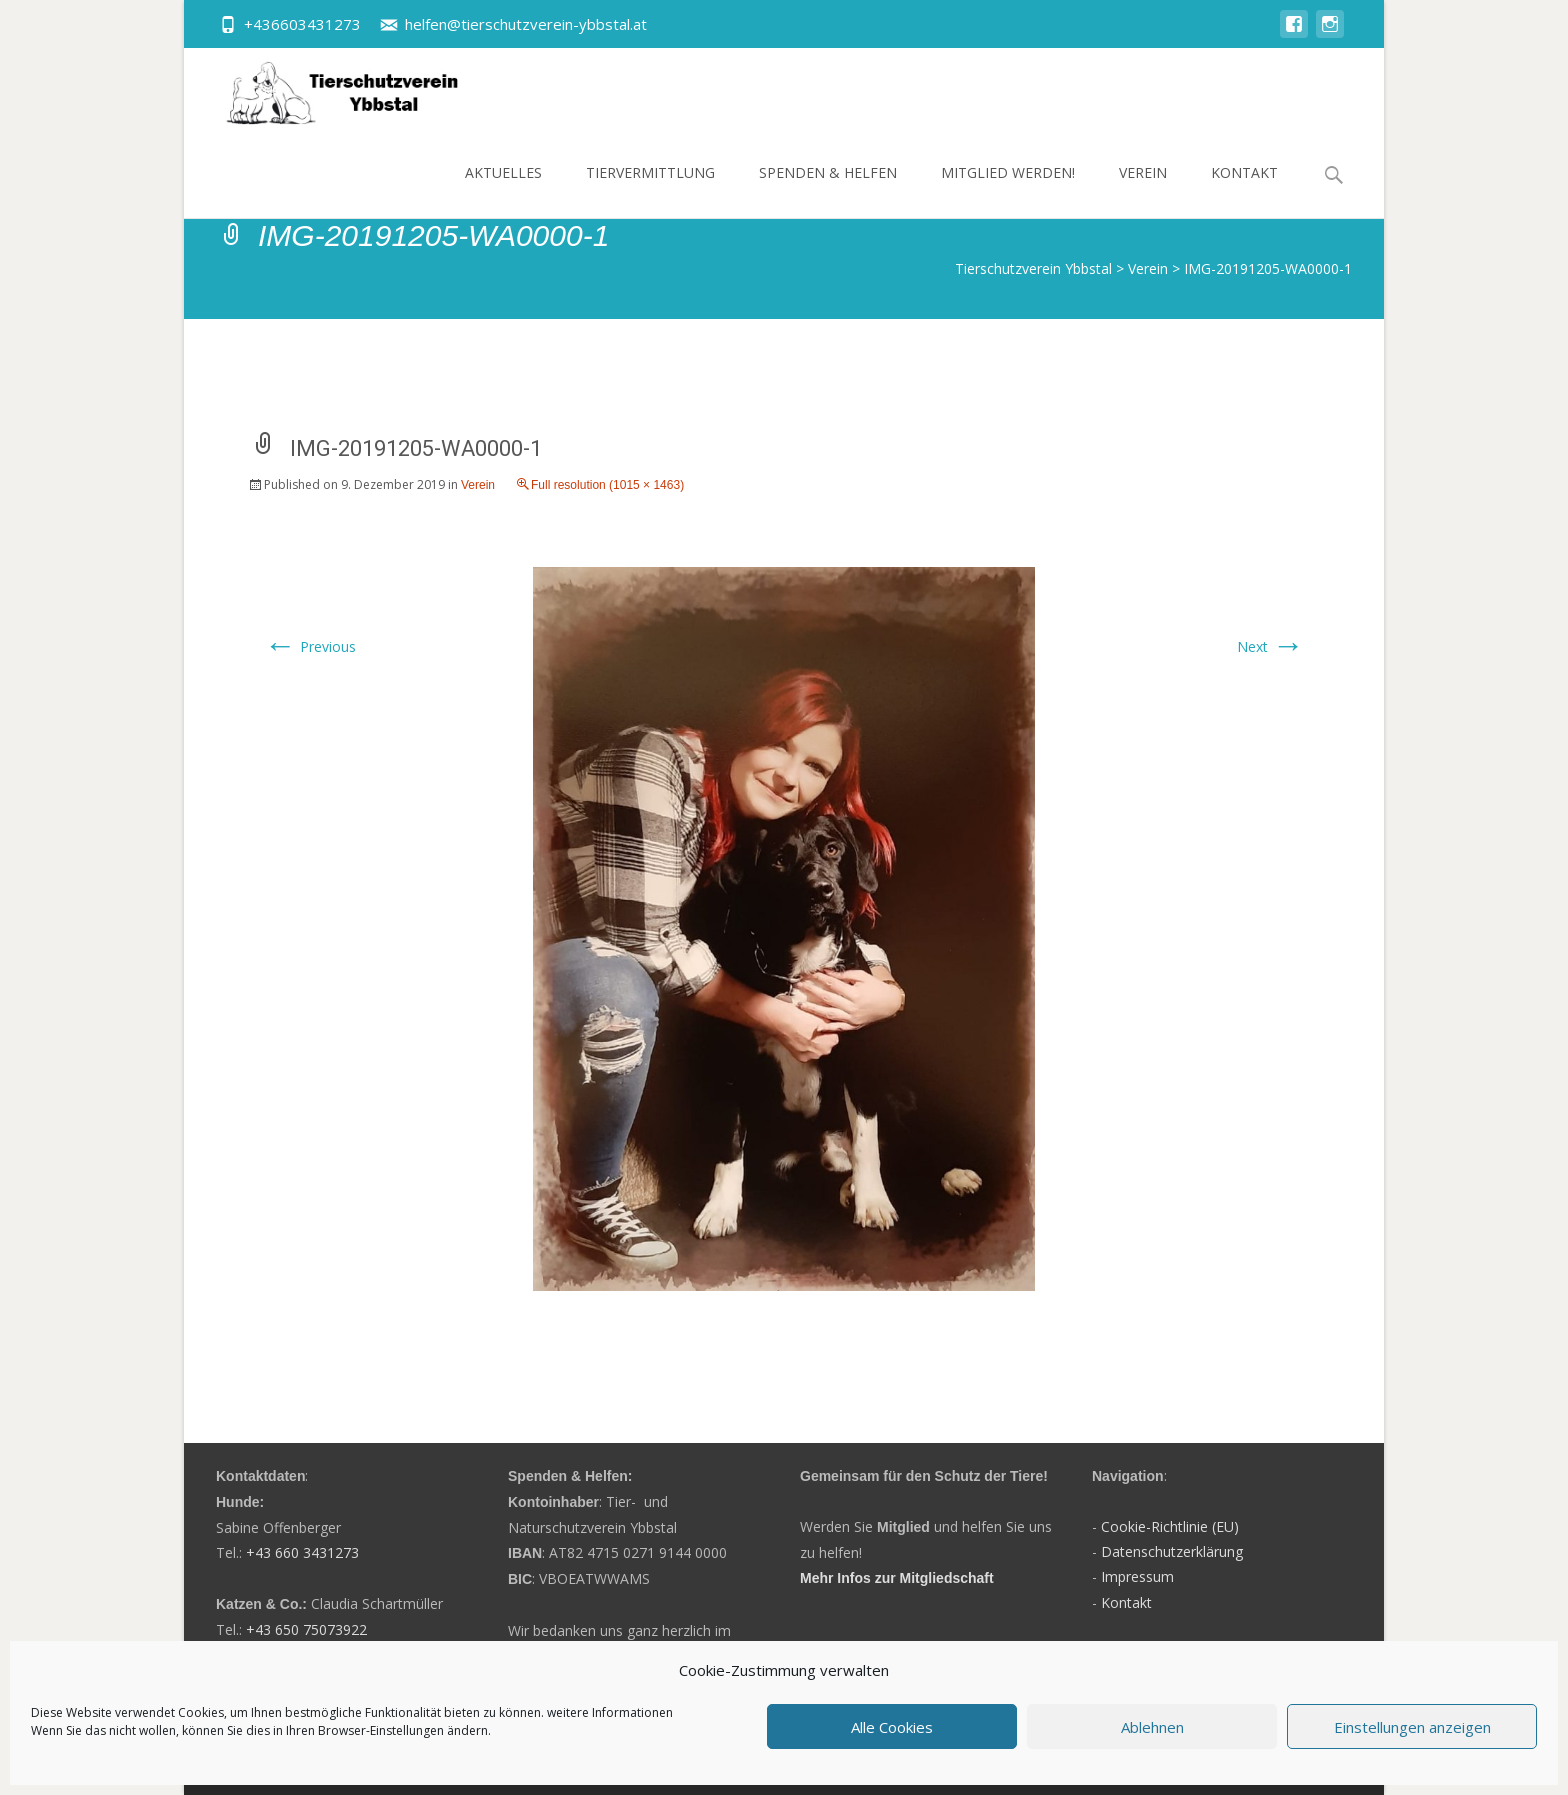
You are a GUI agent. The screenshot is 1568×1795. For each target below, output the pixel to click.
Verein (1143, 190)
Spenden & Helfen (828, 190)
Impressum (1137, 1576)
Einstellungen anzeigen (1412, 1727)
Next (1270, 646)
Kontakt (1244, 190)
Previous (310, 646)
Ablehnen (1152, 1727)
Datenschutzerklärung (1172, 1551)
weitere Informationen (610, 1712)
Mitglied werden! (1008, 190)
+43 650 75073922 (306, 1629)
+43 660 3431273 (302, 1552)
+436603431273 (302, 24)
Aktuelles (503, 190)
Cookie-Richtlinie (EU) (1170, 1526)
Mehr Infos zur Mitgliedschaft (897, 1578)
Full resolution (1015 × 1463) (607, 485)
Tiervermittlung (650, 190)
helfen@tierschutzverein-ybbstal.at (526, 24)
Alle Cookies (892, 1727)
